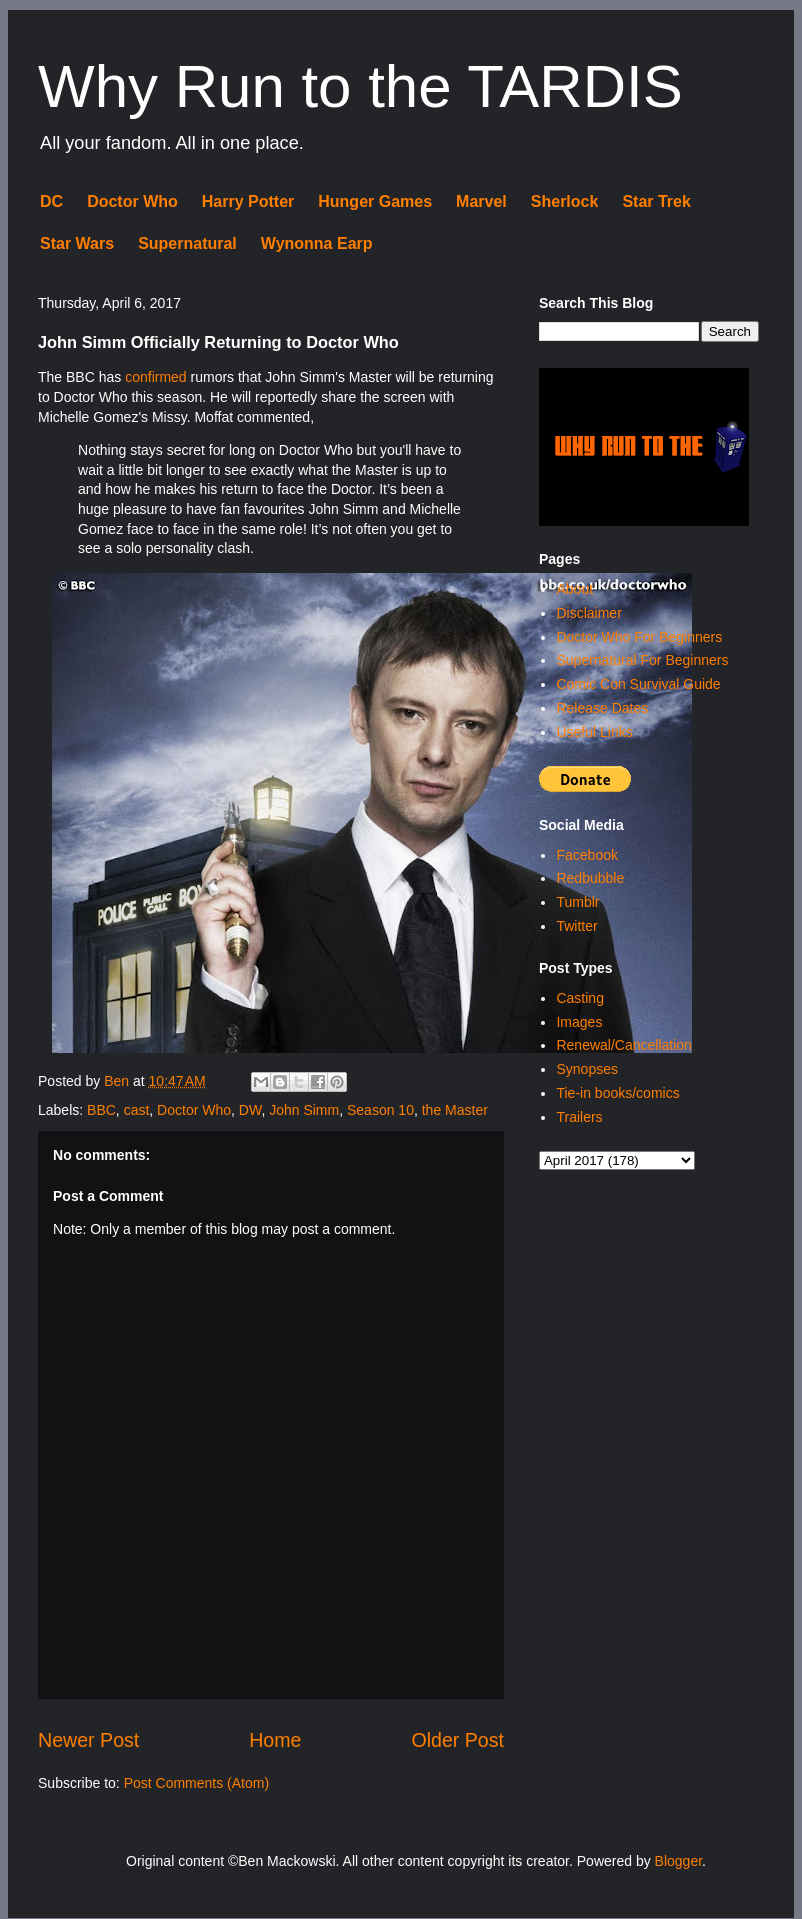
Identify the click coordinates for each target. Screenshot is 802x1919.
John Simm (304, 1110)
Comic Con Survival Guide (638, 684)
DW (250, 1110)
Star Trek (656, 201)
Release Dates (602, 708)
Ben (118, 1081)
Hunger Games (375, 201)
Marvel (481, 201)
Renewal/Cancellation (623, 1045)
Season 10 (380, 1110)
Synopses (586, 1069)
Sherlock (565, 201)
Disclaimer (588, 613)
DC (51, 201)
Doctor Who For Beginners (639, 637)
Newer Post (88, 1740)
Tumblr (577, 902)
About (574, 589)
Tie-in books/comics (617, 1093)
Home (275, 1740)
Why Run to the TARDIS (360, 86)
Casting (579, 998)
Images (579, 1022)
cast (137, 1110)
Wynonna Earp (317, 243)
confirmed (155, 377)
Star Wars (77, 243)
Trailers (579, 1117)
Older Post (457, 1740)
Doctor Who (132, 201)
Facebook (586, 855)
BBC (101, 1110)
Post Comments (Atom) (196, 1783)
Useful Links (594, 732)
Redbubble (590, 878)
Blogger (678, 1861)
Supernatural (187, 243)
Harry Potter (248, 201)
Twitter (576, 926)
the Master (455, 1110)
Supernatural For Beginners (642, 660)
